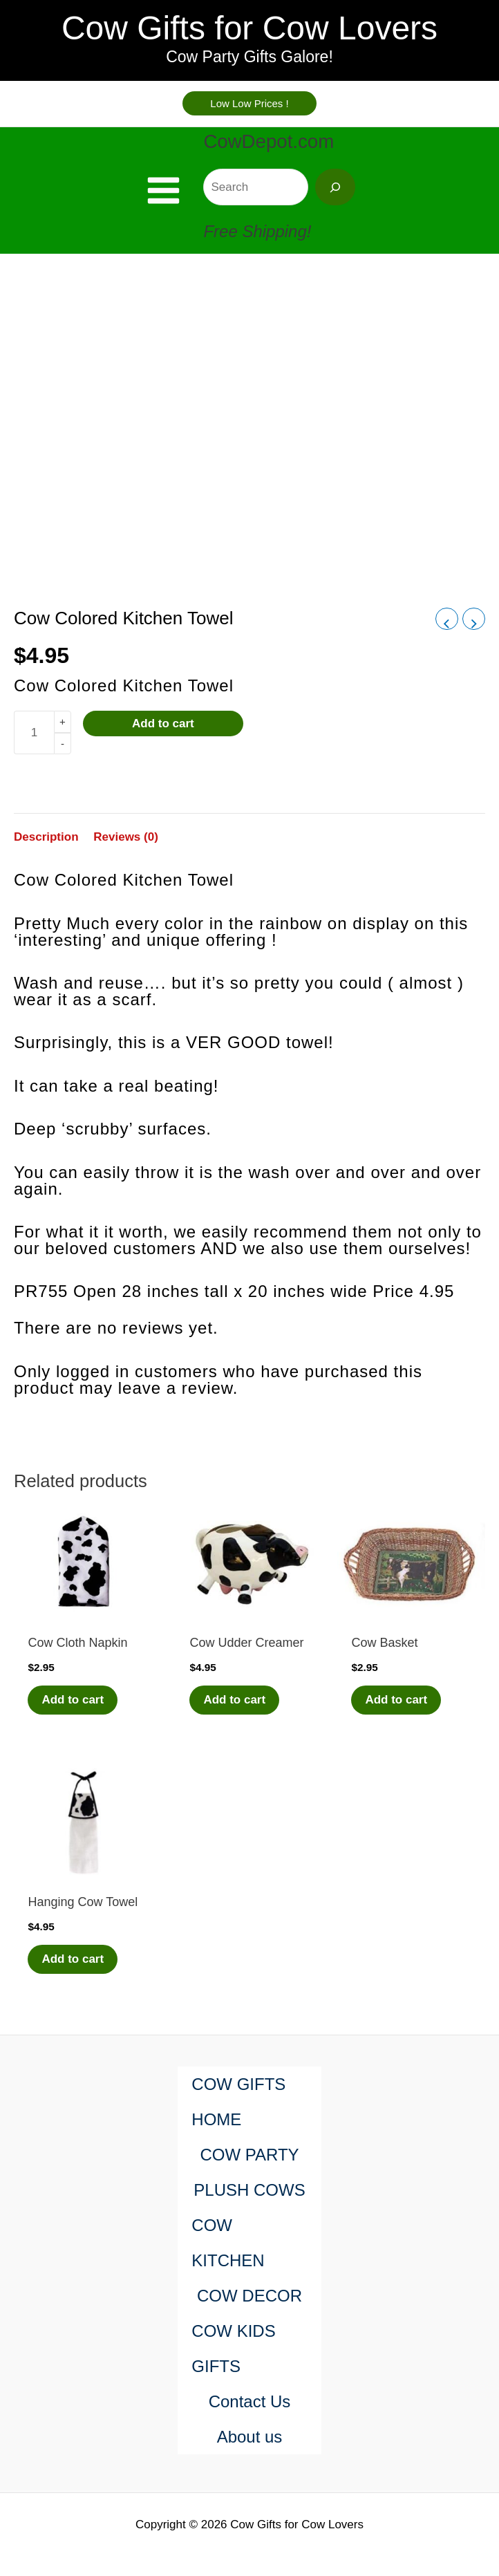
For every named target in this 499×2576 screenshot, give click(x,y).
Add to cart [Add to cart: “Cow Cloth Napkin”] (72, 1699)
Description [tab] (46, 836)
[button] (249, 103)
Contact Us (250, 2401)
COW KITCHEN (227, 2243)
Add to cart (163, 723)
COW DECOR (249, 2295)
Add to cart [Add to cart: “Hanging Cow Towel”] (72, 1959)
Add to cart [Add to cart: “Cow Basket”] (396, 1699)
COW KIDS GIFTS (233, 2349)
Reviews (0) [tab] (125, 836)
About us (250, 2436)
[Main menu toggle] (163, 190)
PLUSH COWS (249, 2190)
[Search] (335, 187)
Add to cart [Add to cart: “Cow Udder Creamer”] (234, 1699)
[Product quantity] (34, 732)
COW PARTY (249, 2154)
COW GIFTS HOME (238, 2102)
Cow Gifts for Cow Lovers (249, 28)
